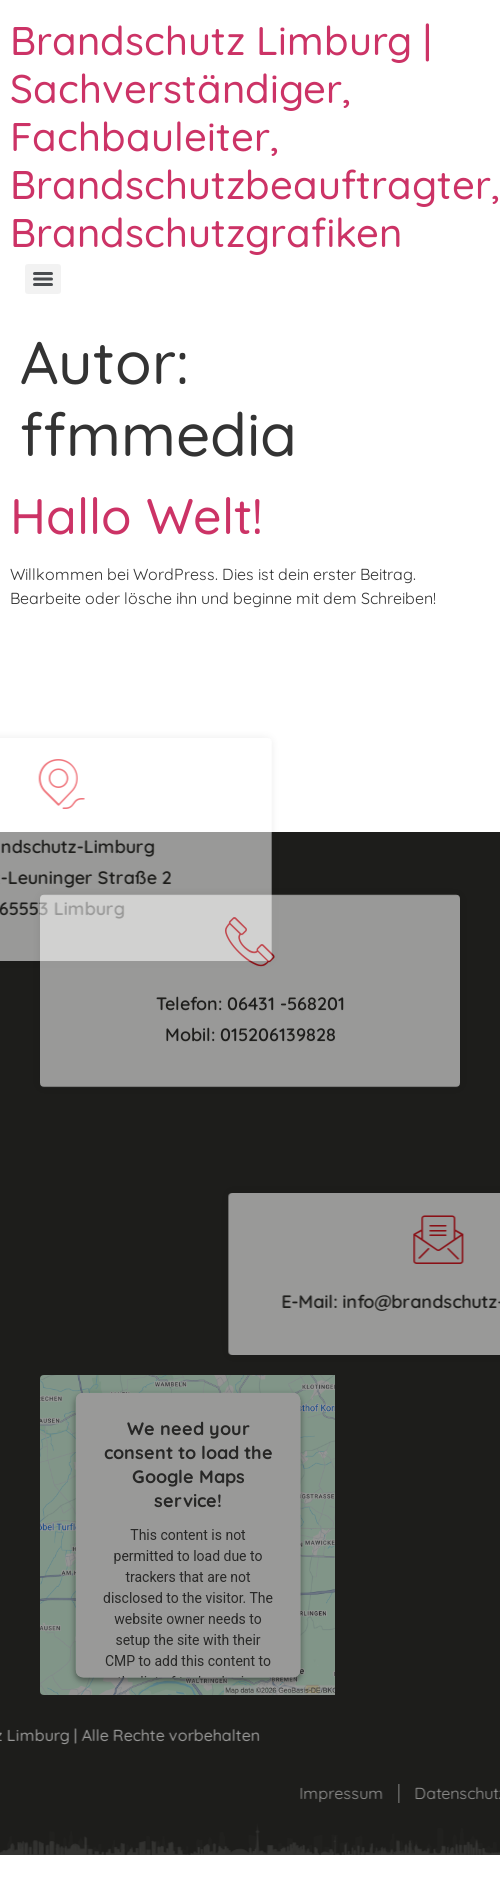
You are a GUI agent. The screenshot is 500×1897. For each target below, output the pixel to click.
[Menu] (43, 279)
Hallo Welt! (136, 515)
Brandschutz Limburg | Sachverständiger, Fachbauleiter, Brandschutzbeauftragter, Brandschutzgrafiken (255, 136)
